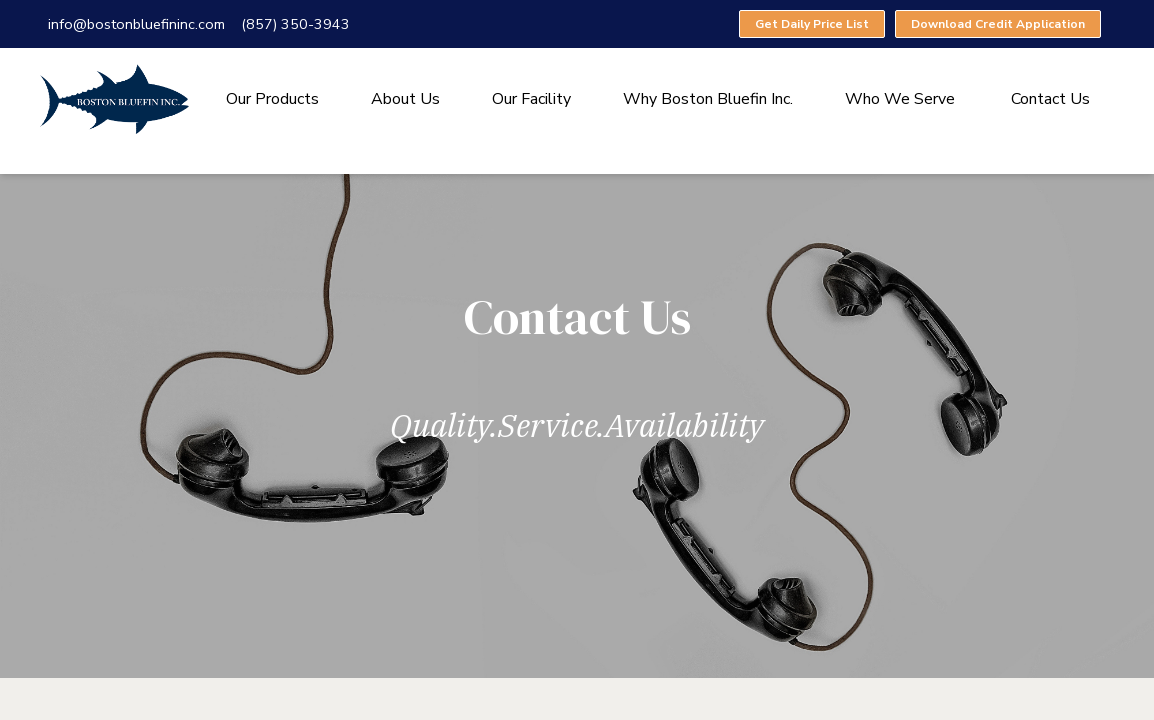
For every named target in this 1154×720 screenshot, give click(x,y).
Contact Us (1050, 99)
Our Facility (531, 99)
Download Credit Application (998, 24)
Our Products (272, 99)
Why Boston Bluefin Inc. (708, 99)
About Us (405, 99)
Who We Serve (900, 99)
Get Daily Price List (812, 24)
